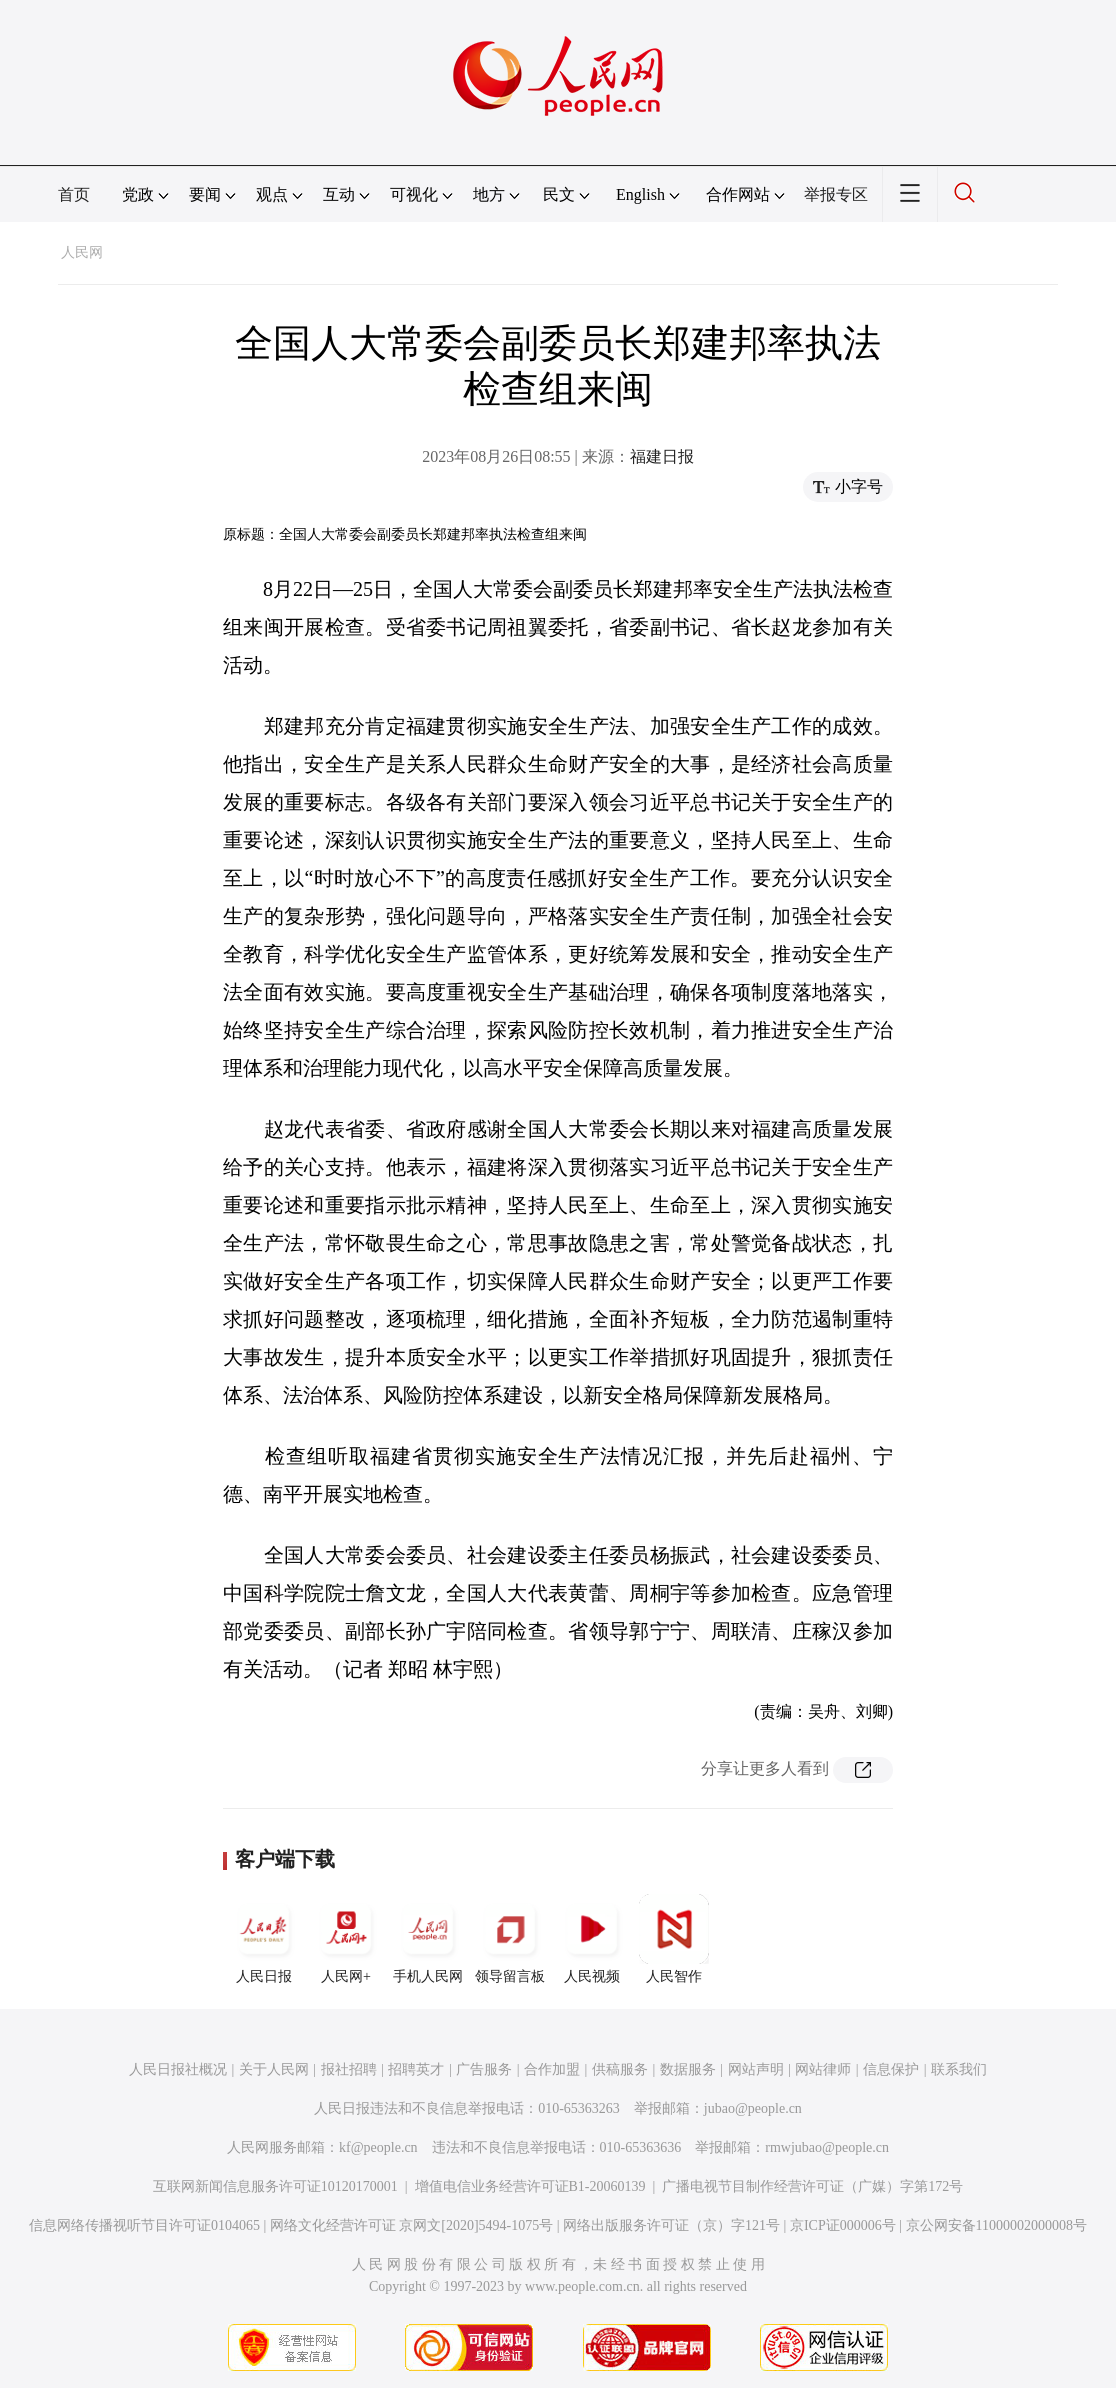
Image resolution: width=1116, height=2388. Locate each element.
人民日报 (264, 1939)
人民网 (82, 252)
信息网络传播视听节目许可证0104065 (144, 2225)
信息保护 (891, 2069)
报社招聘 (349, 2069)
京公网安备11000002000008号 (996, 2225)
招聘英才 (416, 2069)
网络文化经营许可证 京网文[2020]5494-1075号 (412, 2225)
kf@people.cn (378, 2147)
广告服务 (484, 2069)
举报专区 (836, 194)
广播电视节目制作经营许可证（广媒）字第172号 (812, 2186)
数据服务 (688, 2069)
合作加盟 (552, 2069)
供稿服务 (620, 2069)
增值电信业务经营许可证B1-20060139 (530, 2186)
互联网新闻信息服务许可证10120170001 (275, 2186)
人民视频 (592, 1939)
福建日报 (662, 456)
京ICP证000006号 (843, 2225)
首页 (74, 194)
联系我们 (959, 2069)
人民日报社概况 (178, 2069)
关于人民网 (274, 2069)
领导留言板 (510, 1939)
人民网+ (346, 1939)
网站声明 (756, 2069)
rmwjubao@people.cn (827, 2147)
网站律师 (823, 2069)
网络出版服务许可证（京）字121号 (671, 2225)
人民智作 (674, 1939)
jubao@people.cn (753, 2108)
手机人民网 (428, 1939)
